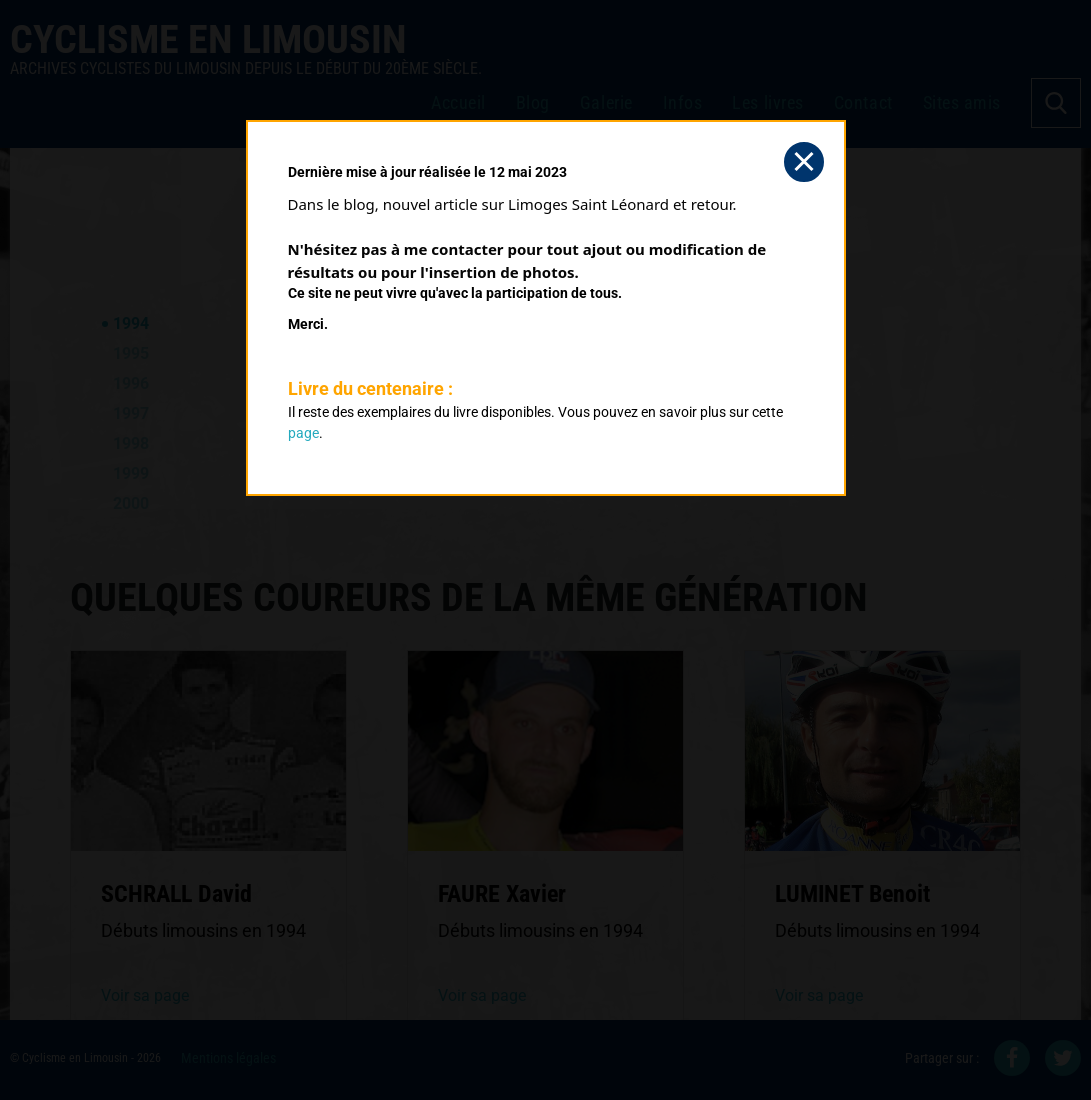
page (303, 433)
